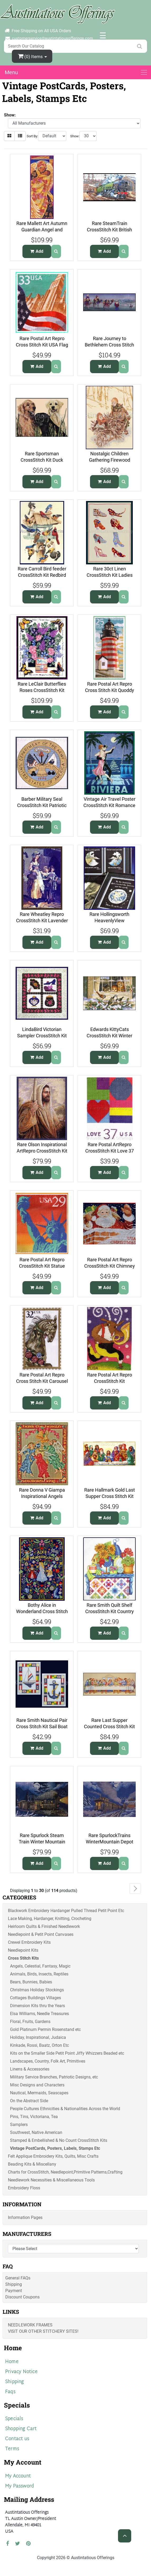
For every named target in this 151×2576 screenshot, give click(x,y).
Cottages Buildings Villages (35, 1997)
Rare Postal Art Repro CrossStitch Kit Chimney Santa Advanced (109, 1266)
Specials (14, 2419)
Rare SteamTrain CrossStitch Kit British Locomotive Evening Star (109, 230)
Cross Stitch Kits (23, 1958)
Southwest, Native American (36, 2132)
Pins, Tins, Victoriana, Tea (34, 2116)
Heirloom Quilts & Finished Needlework (44, 1926)
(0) (31, 56)
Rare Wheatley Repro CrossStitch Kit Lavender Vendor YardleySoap (42, 920)
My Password (19, 2486)
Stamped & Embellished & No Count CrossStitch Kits (58, 2140)
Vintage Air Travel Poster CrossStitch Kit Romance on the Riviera (109, 805)
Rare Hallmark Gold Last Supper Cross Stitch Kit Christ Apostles (109, 1496)
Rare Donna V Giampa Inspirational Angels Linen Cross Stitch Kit (42, 1496)
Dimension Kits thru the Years (37, 2005)
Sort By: (32, 136)
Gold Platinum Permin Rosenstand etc (45, 2029)
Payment (13, 2290)
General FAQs (17, 2277)
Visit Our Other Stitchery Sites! (43, 2331)
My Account (18, 2476)
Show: (74, 136)
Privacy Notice (21, 2372)
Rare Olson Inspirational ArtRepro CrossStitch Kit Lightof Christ (42, 1151)
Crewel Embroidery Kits (29, 1942)
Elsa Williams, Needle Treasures (39, 2013)
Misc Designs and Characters (37, 2084)
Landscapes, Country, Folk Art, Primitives (47, 2061)
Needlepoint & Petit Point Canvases (40, 1934)
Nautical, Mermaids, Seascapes (39, 2092)
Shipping (13, 2284)
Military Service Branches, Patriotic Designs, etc (54, 2076)
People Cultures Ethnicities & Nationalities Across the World (65, 2108)
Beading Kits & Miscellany (32, 2164)
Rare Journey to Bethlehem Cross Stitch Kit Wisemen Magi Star (109, 345)
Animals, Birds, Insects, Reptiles (39, 1974)
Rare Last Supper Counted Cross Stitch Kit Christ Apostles (109, 1726)
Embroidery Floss (24, 2187)
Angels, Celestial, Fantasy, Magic (40, 1966)
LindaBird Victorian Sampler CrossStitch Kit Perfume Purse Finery (42, 1036)
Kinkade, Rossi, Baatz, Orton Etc (39, 2045)
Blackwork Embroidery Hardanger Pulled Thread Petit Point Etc (66, 1910)
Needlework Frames (30, 2324)
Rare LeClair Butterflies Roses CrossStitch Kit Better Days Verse (42, 690)
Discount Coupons (22, 2296)
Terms (12, 2449)
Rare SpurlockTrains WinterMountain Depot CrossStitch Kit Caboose (109, 1842)
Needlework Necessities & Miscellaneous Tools (51, 2179)
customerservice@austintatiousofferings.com (52, 38)
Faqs (10, 2392)
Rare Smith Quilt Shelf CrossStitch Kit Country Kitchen (109, 1611)
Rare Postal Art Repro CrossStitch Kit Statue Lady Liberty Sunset (42, 1266)
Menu (11, 72)
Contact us (17, 2439)
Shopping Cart (21, 2429)
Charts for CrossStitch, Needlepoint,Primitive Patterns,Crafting (65, 2172)
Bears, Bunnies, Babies (31, 1981)
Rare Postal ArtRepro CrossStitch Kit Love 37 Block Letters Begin (109, 1151)
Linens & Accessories (29, 2069)
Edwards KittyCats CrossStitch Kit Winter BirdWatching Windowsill (109, 1036)
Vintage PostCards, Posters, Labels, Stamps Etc (55, 2148)
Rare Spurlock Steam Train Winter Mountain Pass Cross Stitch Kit (42, 1842)
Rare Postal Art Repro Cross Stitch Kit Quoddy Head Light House (109, 690)
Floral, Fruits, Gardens (30, 2021)
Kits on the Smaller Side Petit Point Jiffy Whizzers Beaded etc (67, 2053)
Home (11, 2362)
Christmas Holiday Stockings (37, 1989)
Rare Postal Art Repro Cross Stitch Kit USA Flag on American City (42, 345)
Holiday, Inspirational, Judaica (38, 2037)
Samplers (19, 2124)
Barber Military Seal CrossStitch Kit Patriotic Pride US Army (42, 805)
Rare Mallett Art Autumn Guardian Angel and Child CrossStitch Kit (41, 230)
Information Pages (25, 2217)
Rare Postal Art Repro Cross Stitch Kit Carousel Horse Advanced (42, 1381)
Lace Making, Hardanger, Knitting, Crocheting (49, 1918)
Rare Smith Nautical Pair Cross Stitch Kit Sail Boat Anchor (42, 1726)
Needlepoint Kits (23, 1950)
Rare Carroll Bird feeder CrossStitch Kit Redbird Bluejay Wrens (42, 575)
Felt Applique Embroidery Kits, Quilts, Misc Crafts (53, 2156)
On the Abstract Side (29, 2100)
